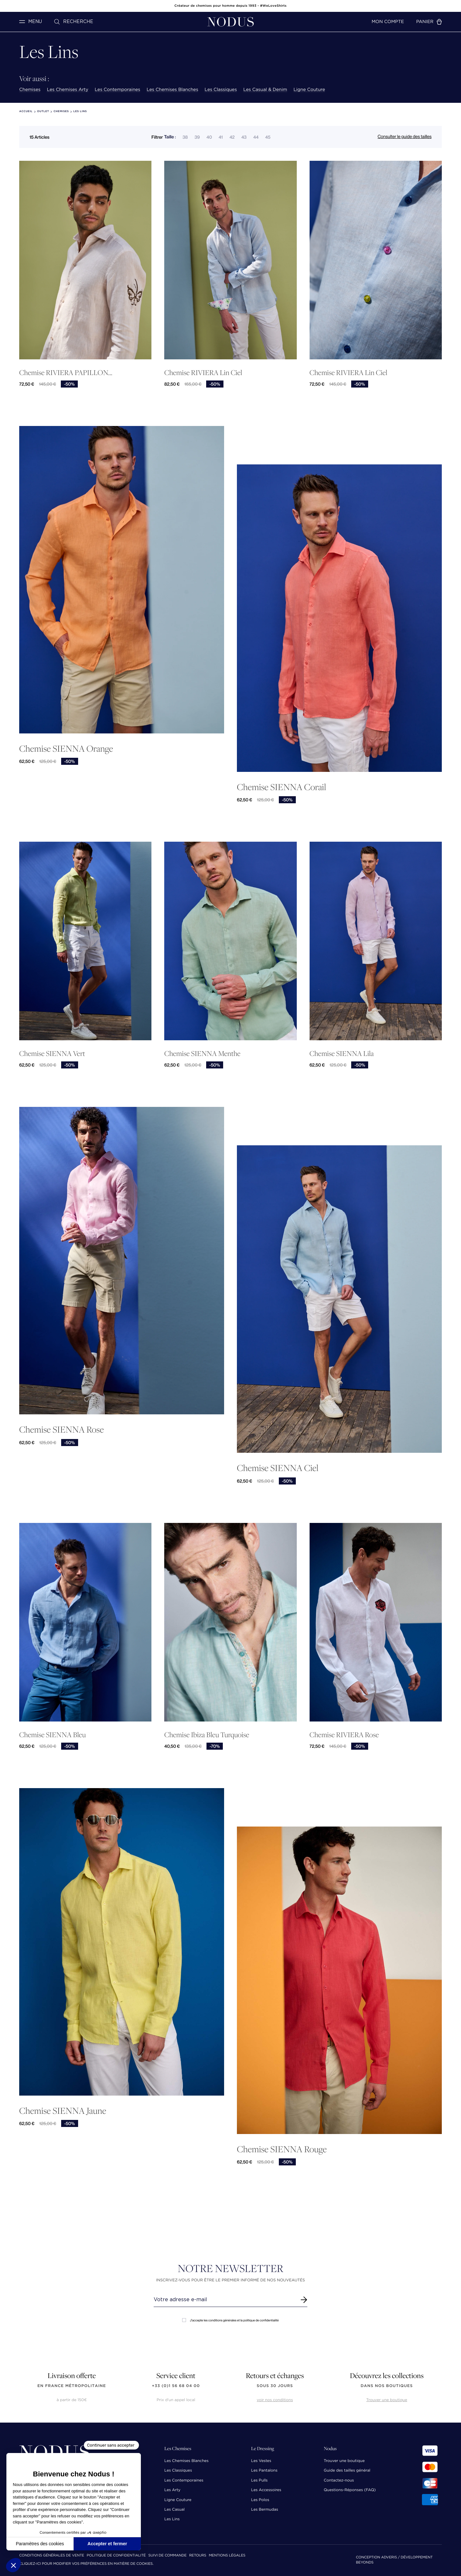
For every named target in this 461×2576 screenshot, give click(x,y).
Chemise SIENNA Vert (52, 1053)
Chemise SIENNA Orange (66, 748)
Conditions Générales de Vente (51, 2555)
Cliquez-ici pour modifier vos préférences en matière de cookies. (86, 2564)
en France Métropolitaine (71, 2386)
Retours (197, 2555)
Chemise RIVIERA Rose (344, 1734)
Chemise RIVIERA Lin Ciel (203, 372)
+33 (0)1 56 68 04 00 (176, 2386)
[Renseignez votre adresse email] (224, 2299)
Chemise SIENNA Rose (61, 1429)
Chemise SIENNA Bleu (52, 1734)
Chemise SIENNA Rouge (282, 2149)
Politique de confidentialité (116, 2555)
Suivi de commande (167, 2555)
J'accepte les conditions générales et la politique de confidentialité (230, 2320)
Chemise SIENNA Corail (281, 787)
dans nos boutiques (386, 2386)
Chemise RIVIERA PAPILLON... (65, 372)
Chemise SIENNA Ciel (278, 1468)
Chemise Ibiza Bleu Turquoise (206, 1734)
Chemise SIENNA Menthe (202, 1053)
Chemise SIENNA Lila (342, 1053)
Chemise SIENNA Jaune (62, 2110)
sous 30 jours (275, 2386)
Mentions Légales (227, 2555)
